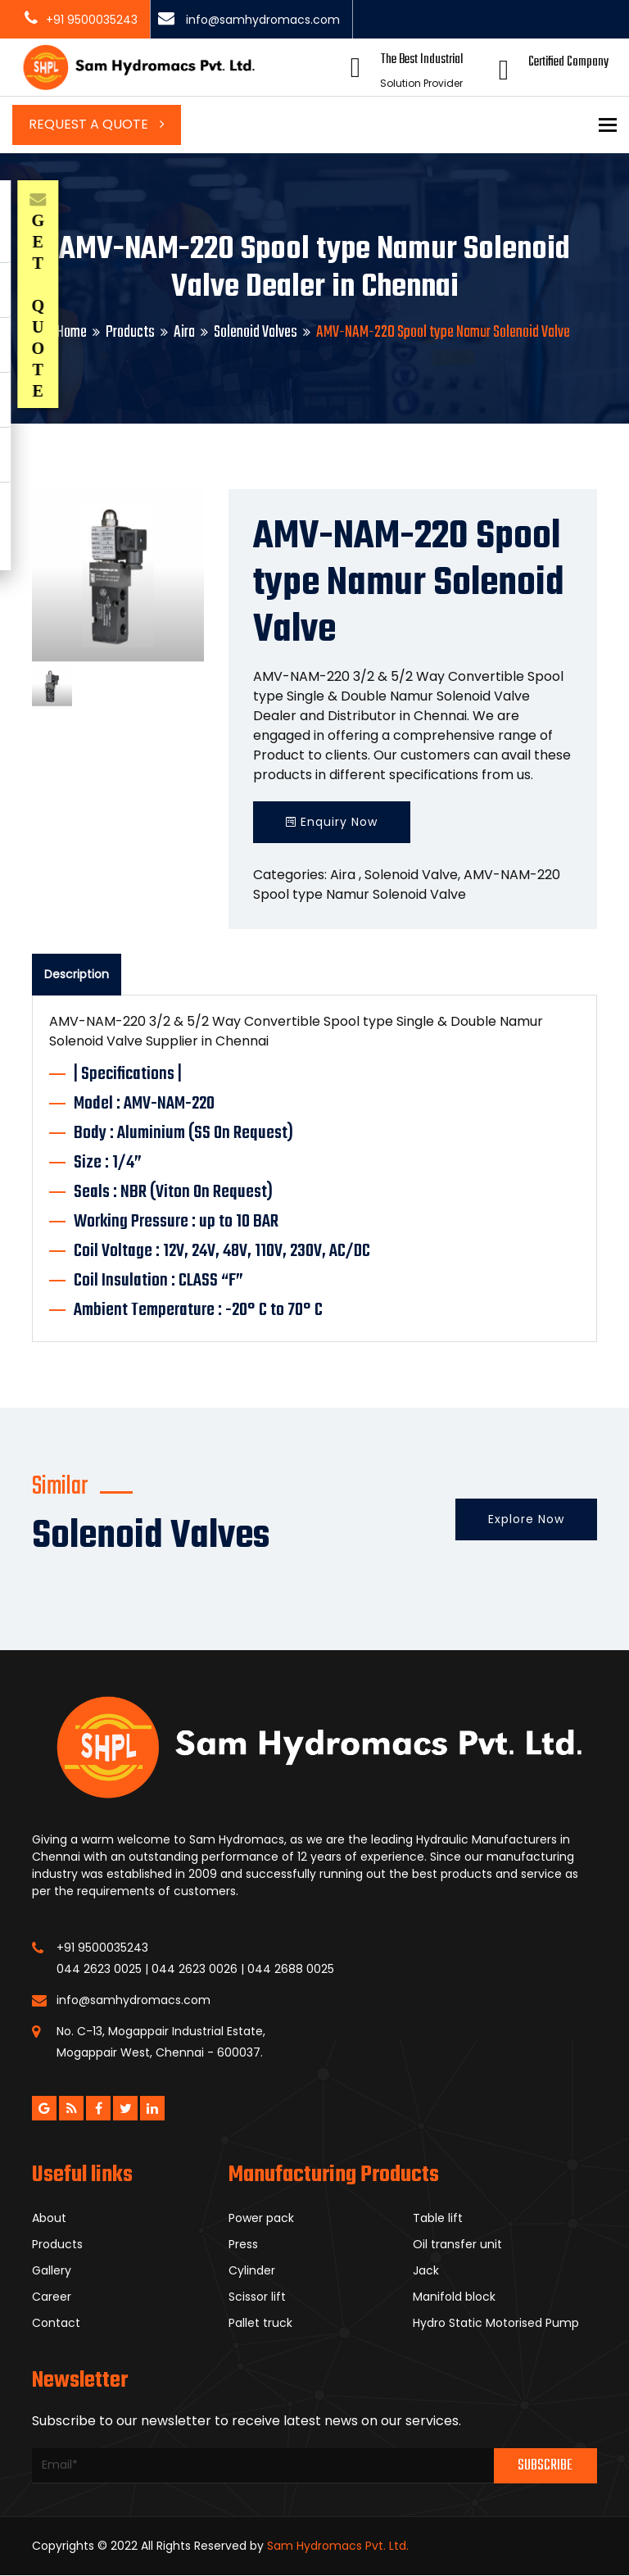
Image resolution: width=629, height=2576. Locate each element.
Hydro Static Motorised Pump (496, 2323)
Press (243, 2244)
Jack (426, 2270)
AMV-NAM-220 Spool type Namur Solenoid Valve (406, 884)
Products (130, 332)
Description (76, 974)
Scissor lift (257, 2296)
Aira (184, 332)
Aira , (345, 874)
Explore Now (526, 1519)
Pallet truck (260, 2323)
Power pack (261, 2218)
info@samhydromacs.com (261, 19)
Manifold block (454, 2296)
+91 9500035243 (92, 19)
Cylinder (252, 2270)
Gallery (51, 2270)
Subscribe (545, 2466)
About (49, 2218)
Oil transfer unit (457, 2244)
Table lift (438, 2218)
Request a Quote (97, 124)
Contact (56, 2323)
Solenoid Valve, (412, 874)
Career (51, 2296)
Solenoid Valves (255, 332)
